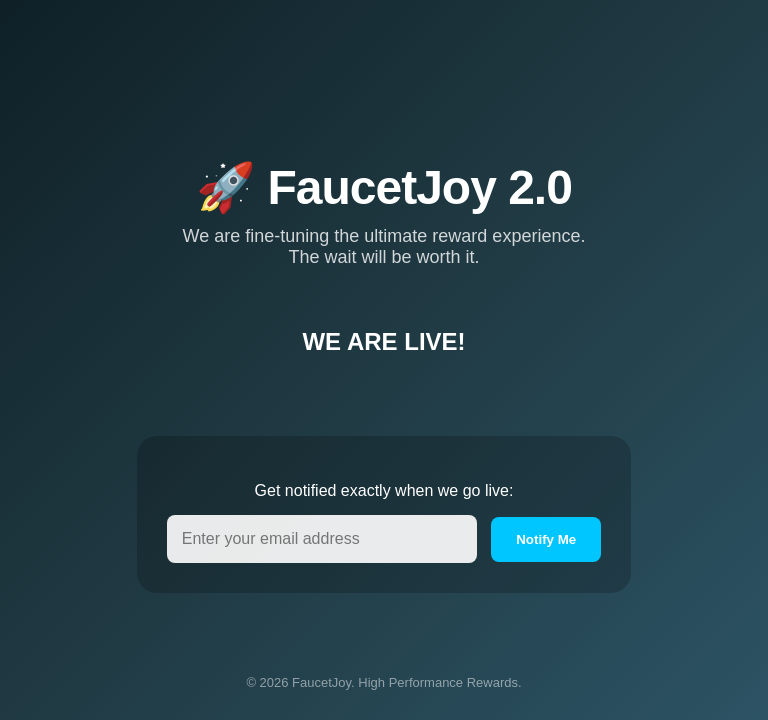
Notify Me (546, 557)
